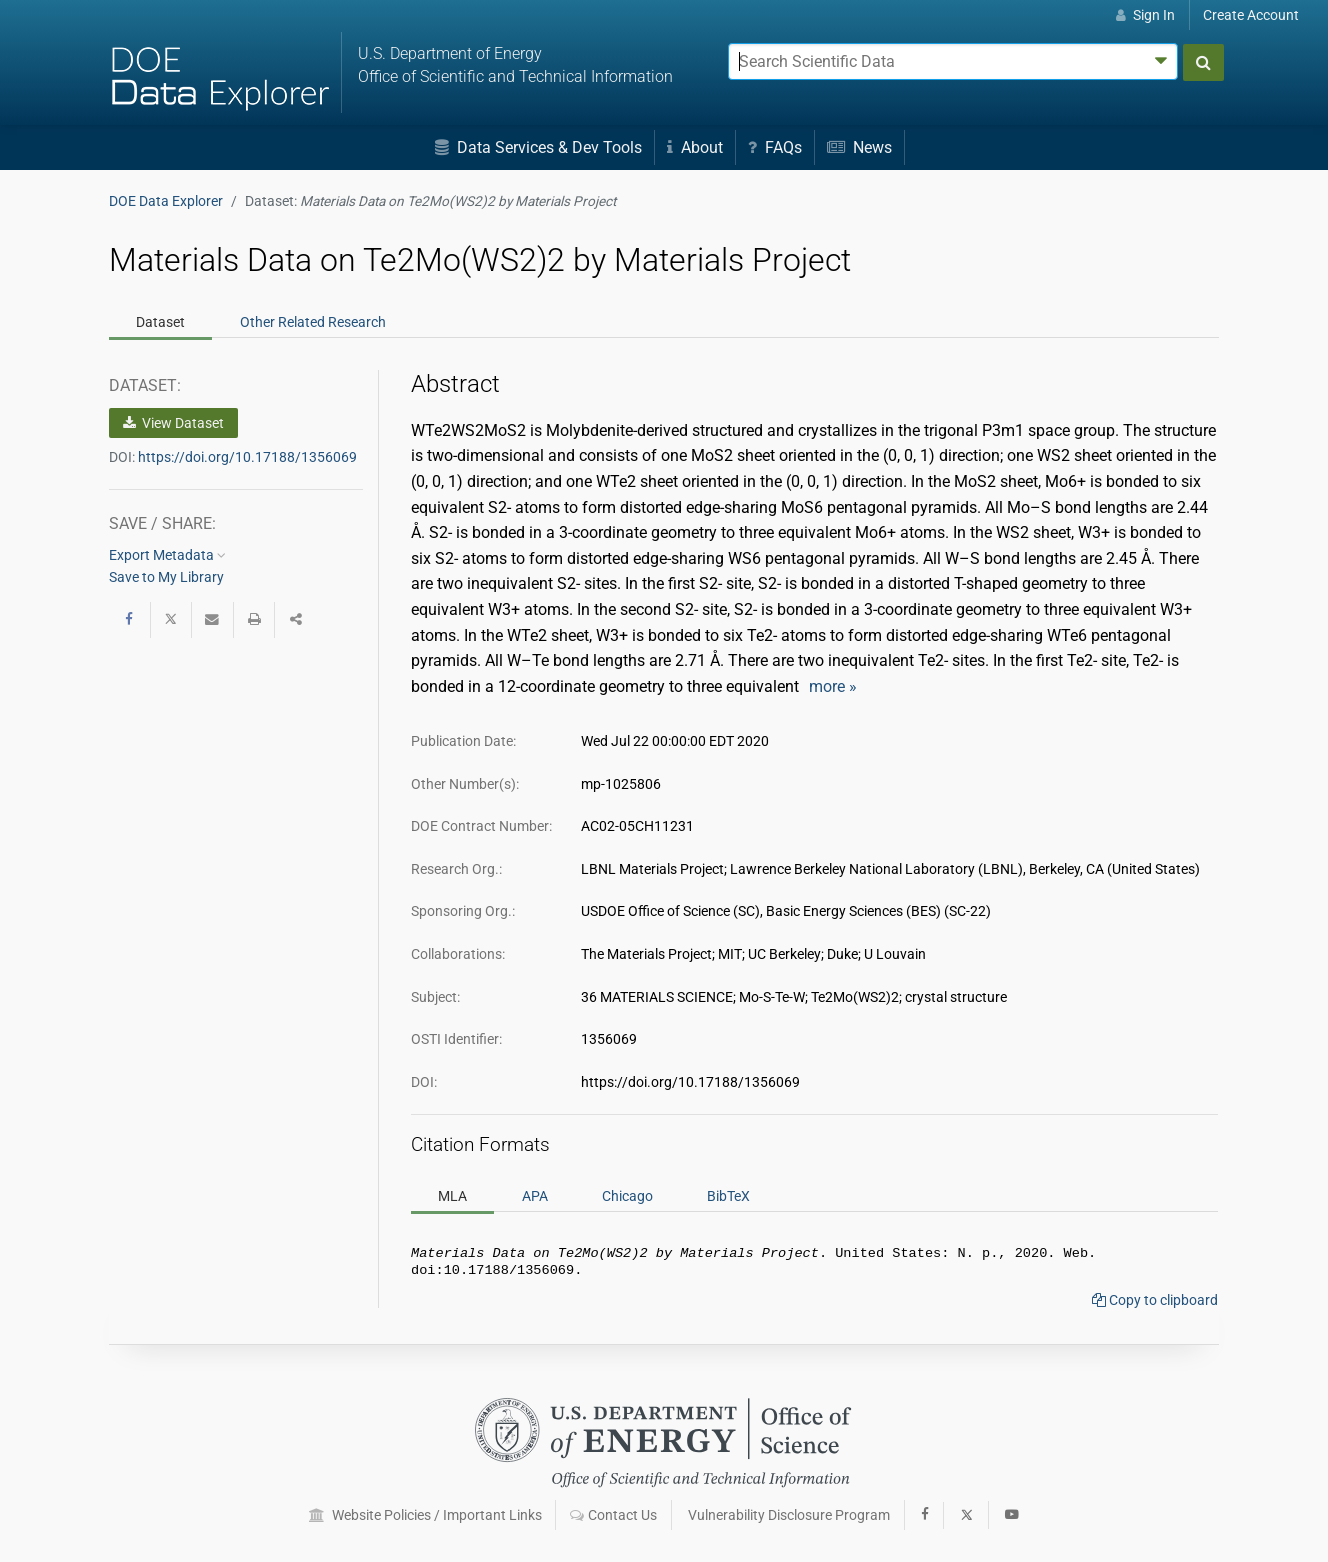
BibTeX (728, 1196)
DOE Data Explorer (166, 201)
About (695, 147)
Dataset (160, 322)
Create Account (1251, 15)
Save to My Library (166, 577)
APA (535, 1196)
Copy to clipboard (1155, 1304)
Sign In (1145, 15)
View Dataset (173, 423)
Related (313, 322)
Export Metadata (167, 555)
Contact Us (613, 1515)
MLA (452, 1196)
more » (833, 686)
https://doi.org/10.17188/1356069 (247, 457)
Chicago (627, 1196)
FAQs (775, 147)
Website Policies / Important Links (425, 1515)
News (859, 147)
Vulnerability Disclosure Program (789, 1515)
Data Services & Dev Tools (538, 147)
